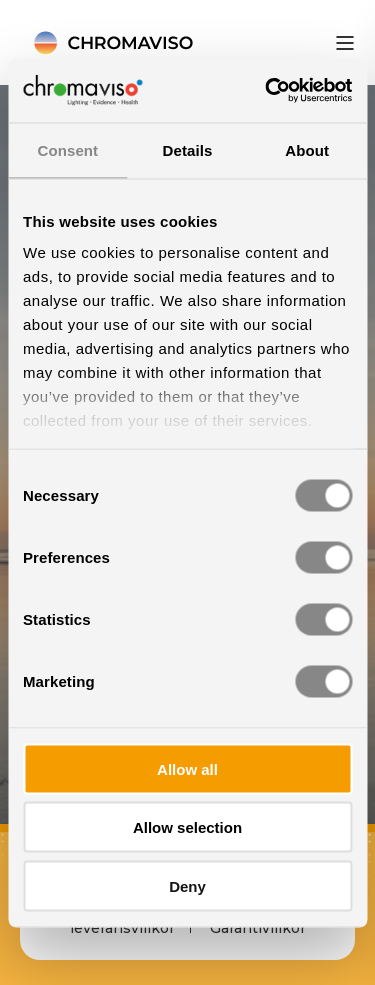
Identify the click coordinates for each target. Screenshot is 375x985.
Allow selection (187, 827)
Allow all (187, 768)
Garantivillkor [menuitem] (258, 928)
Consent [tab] (67, 149)
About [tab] (307, 149)
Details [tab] (188, 149)
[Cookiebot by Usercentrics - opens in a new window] (267, 90)
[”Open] (345, 43)
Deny (187, 885)
